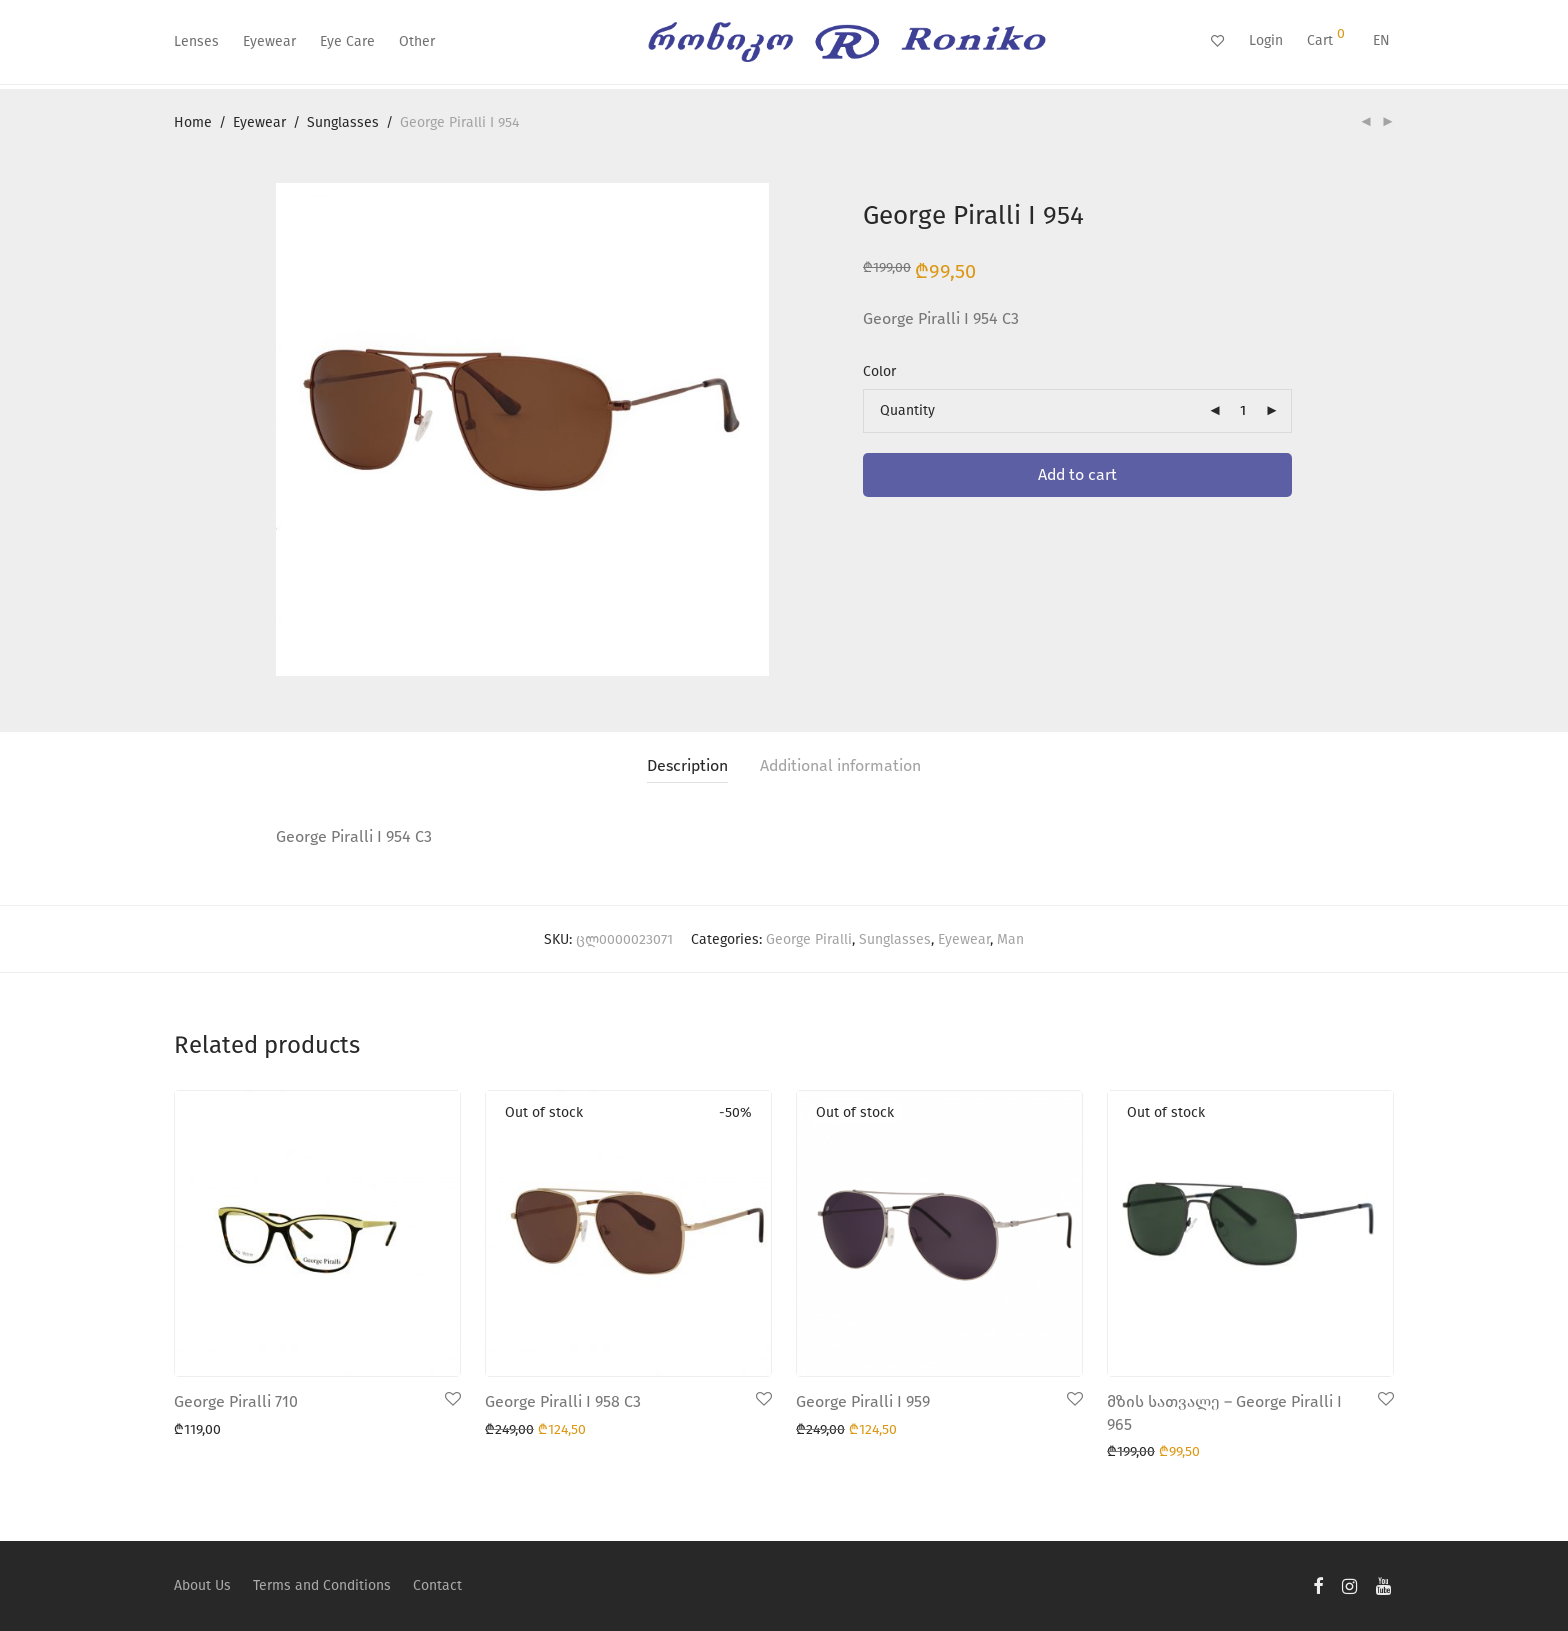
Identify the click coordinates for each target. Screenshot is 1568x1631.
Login (1266, 40)
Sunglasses (343, 122)
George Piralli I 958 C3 (563, 1401)
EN (1381, 40)
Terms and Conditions (322, 1585)
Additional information (840, 765)
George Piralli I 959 (863, 1401)
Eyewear (269, 41)
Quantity (907, 410)
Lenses (196, 41)
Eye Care (347, 41)
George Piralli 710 (236, 1401)
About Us (202, 1585)
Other (417, 41)
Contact (437, 1585)
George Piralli (809, 939)
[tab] (687, 766)
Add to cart (1077, 474)
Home (193, 122)
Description (687, 765)
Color (879, 371)
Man (1010, 939)
